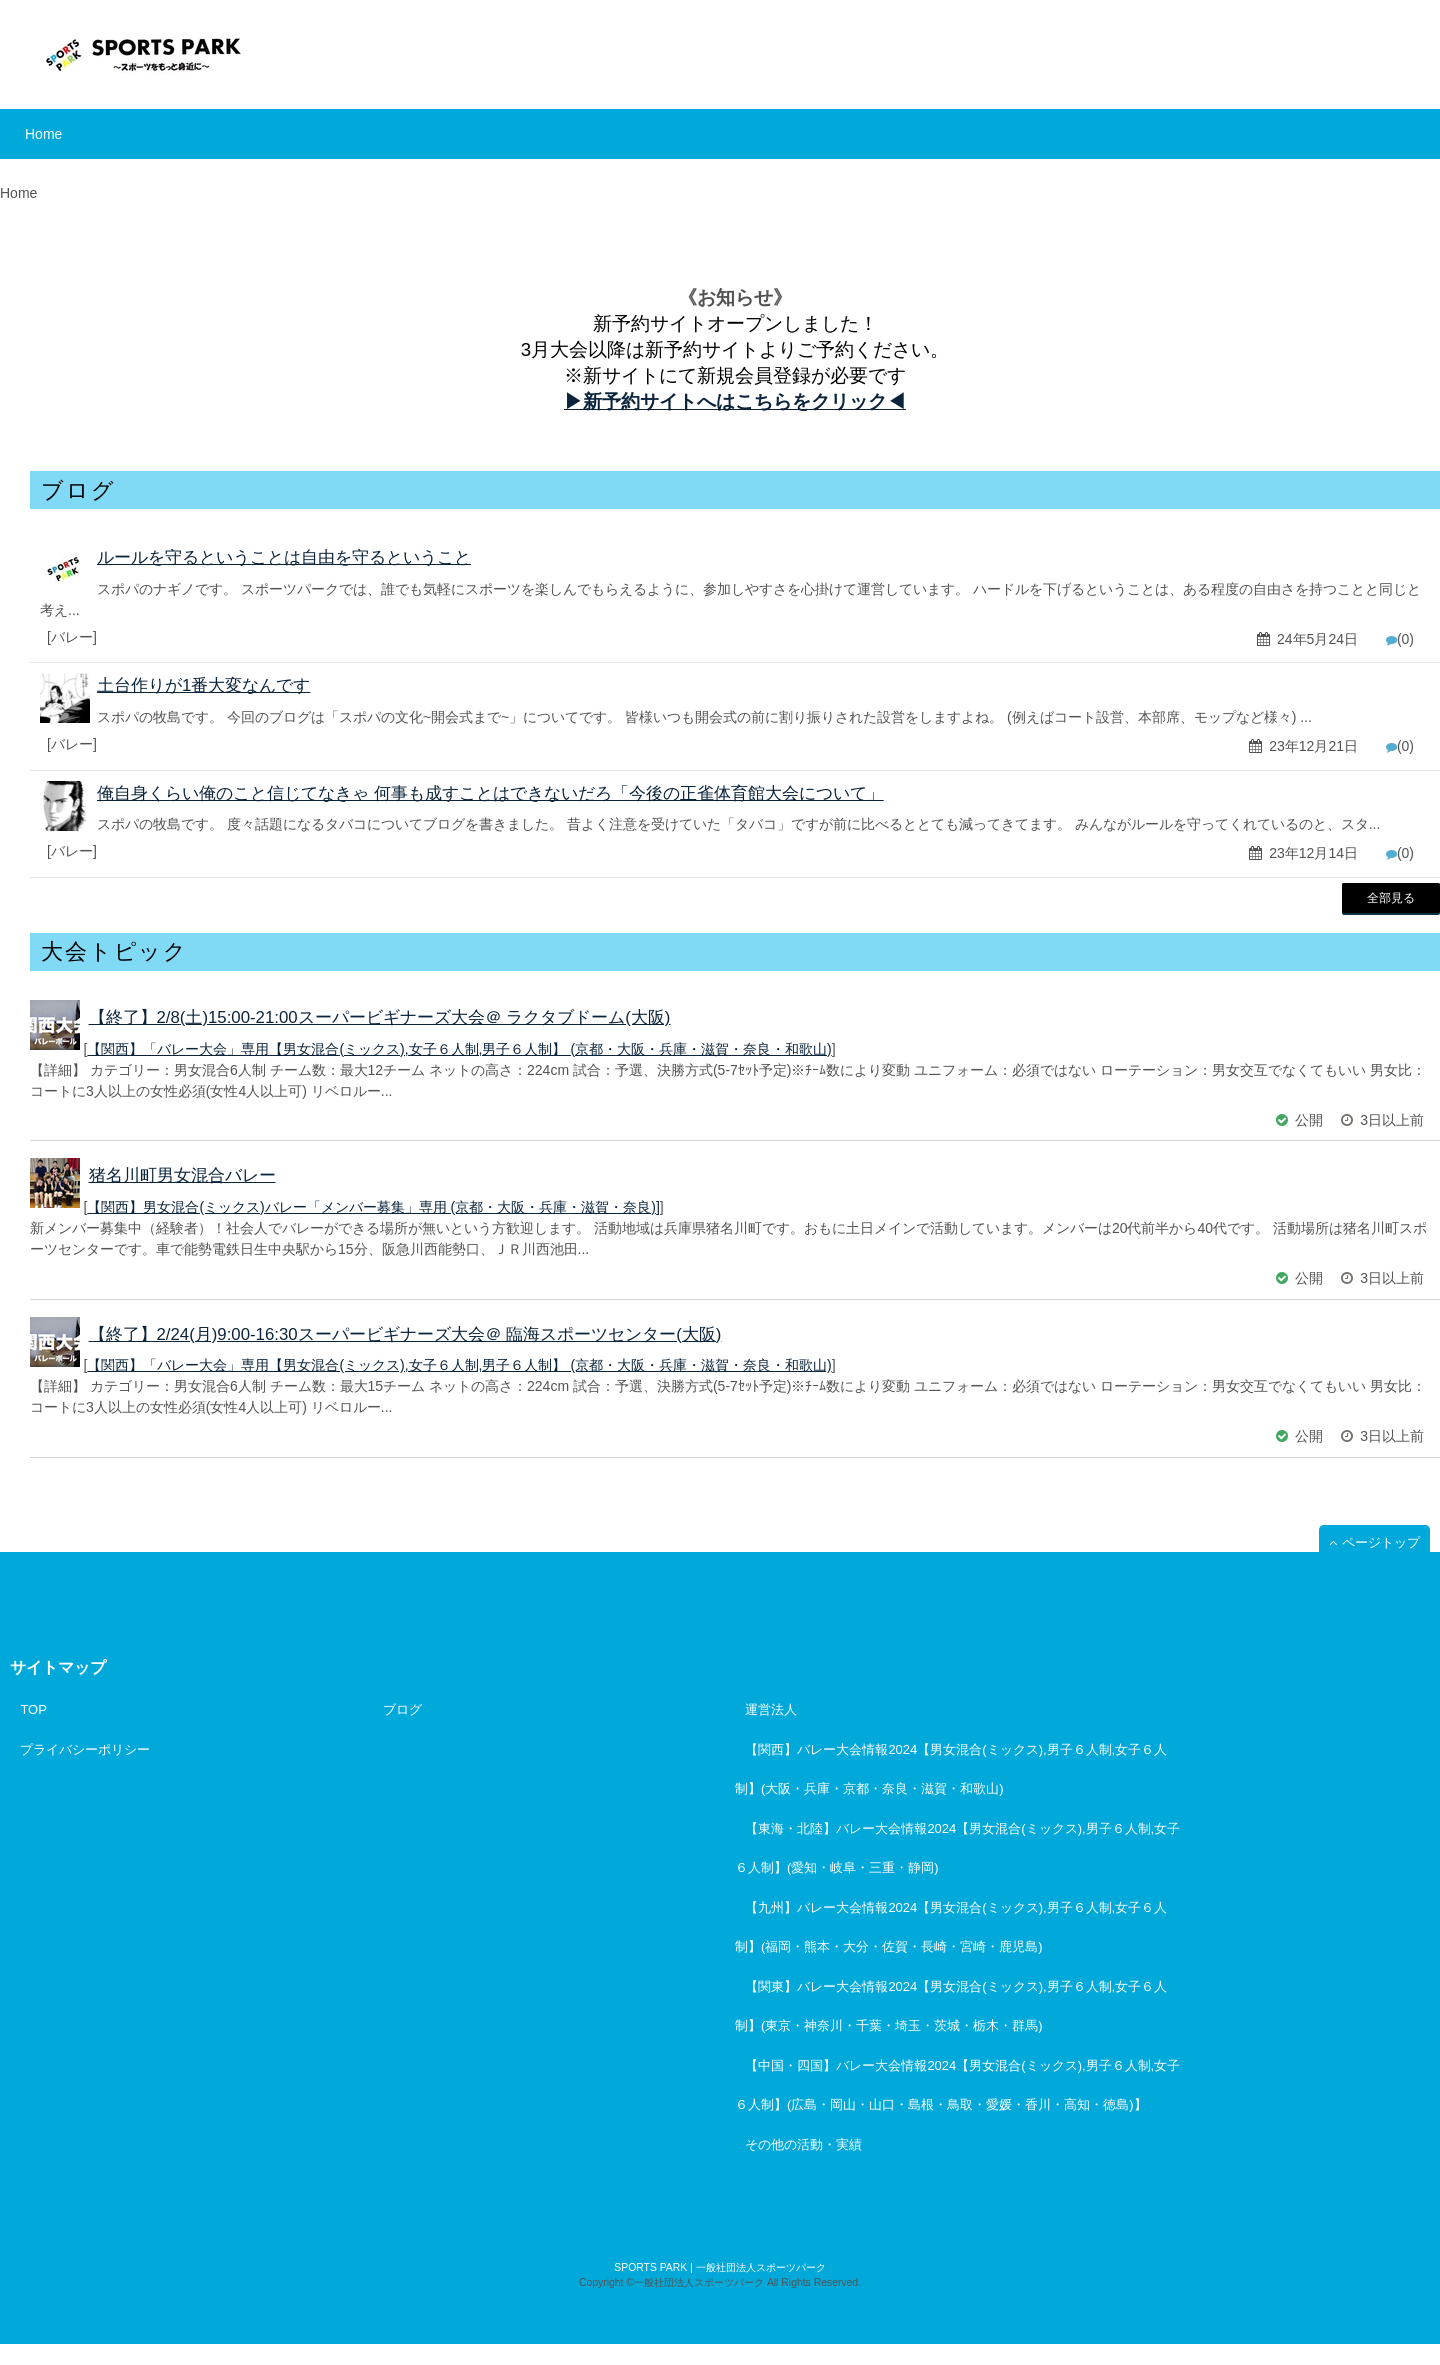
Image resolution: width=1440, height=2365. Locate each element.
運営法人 (771, 1709)
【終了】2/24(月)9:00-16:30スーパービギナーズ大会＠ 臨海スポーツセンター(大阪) (405, 1334)
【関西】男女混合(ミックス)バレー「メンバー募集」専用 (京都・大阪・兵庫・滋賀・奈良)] (373, 1207)
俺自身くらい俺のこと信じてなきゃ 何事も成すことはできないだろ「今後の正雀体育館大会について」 (490, 793)
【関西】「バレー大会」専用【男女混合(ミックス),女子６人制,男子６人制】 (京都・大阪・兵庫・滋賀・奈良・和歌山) (459, 1049)
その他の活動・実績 (803, 2144)
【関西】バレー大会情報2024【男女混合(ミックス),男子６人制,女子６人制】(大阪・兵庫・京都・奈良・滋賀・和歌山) (951, 1769)
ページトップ (1381, 1542)
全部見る (1391, 897)
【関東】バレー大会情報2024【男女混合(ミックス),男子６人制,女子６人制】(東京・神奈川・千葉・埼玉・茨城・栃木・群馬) (951, 2006)
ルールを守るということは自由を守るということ (284, 557)
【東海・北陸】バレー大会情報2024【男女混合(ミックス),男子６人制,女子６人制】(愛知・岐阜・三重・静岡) (957, 1848)
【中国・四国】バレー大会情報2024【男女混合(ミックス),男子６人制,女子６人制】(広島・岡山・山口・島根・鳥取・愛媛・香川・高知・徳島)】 (957, 2085)
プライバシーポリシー (85, 1749)
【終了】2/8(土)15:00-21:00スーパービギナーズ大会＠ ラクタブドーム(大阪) (380, 1017)
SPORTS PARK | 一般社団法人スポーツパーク (719, 2267)
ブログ (402, 1709)
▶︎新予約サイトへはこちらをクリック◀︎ (735, 401)
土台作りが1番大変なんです (203, 685)
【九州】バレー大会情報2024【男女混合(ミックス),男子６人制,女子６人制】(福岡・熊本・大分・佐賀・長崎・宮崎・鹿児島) (951, 1927)
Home (43, 134)
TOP (33, 1709)
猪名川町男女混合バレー (182, 1175)
